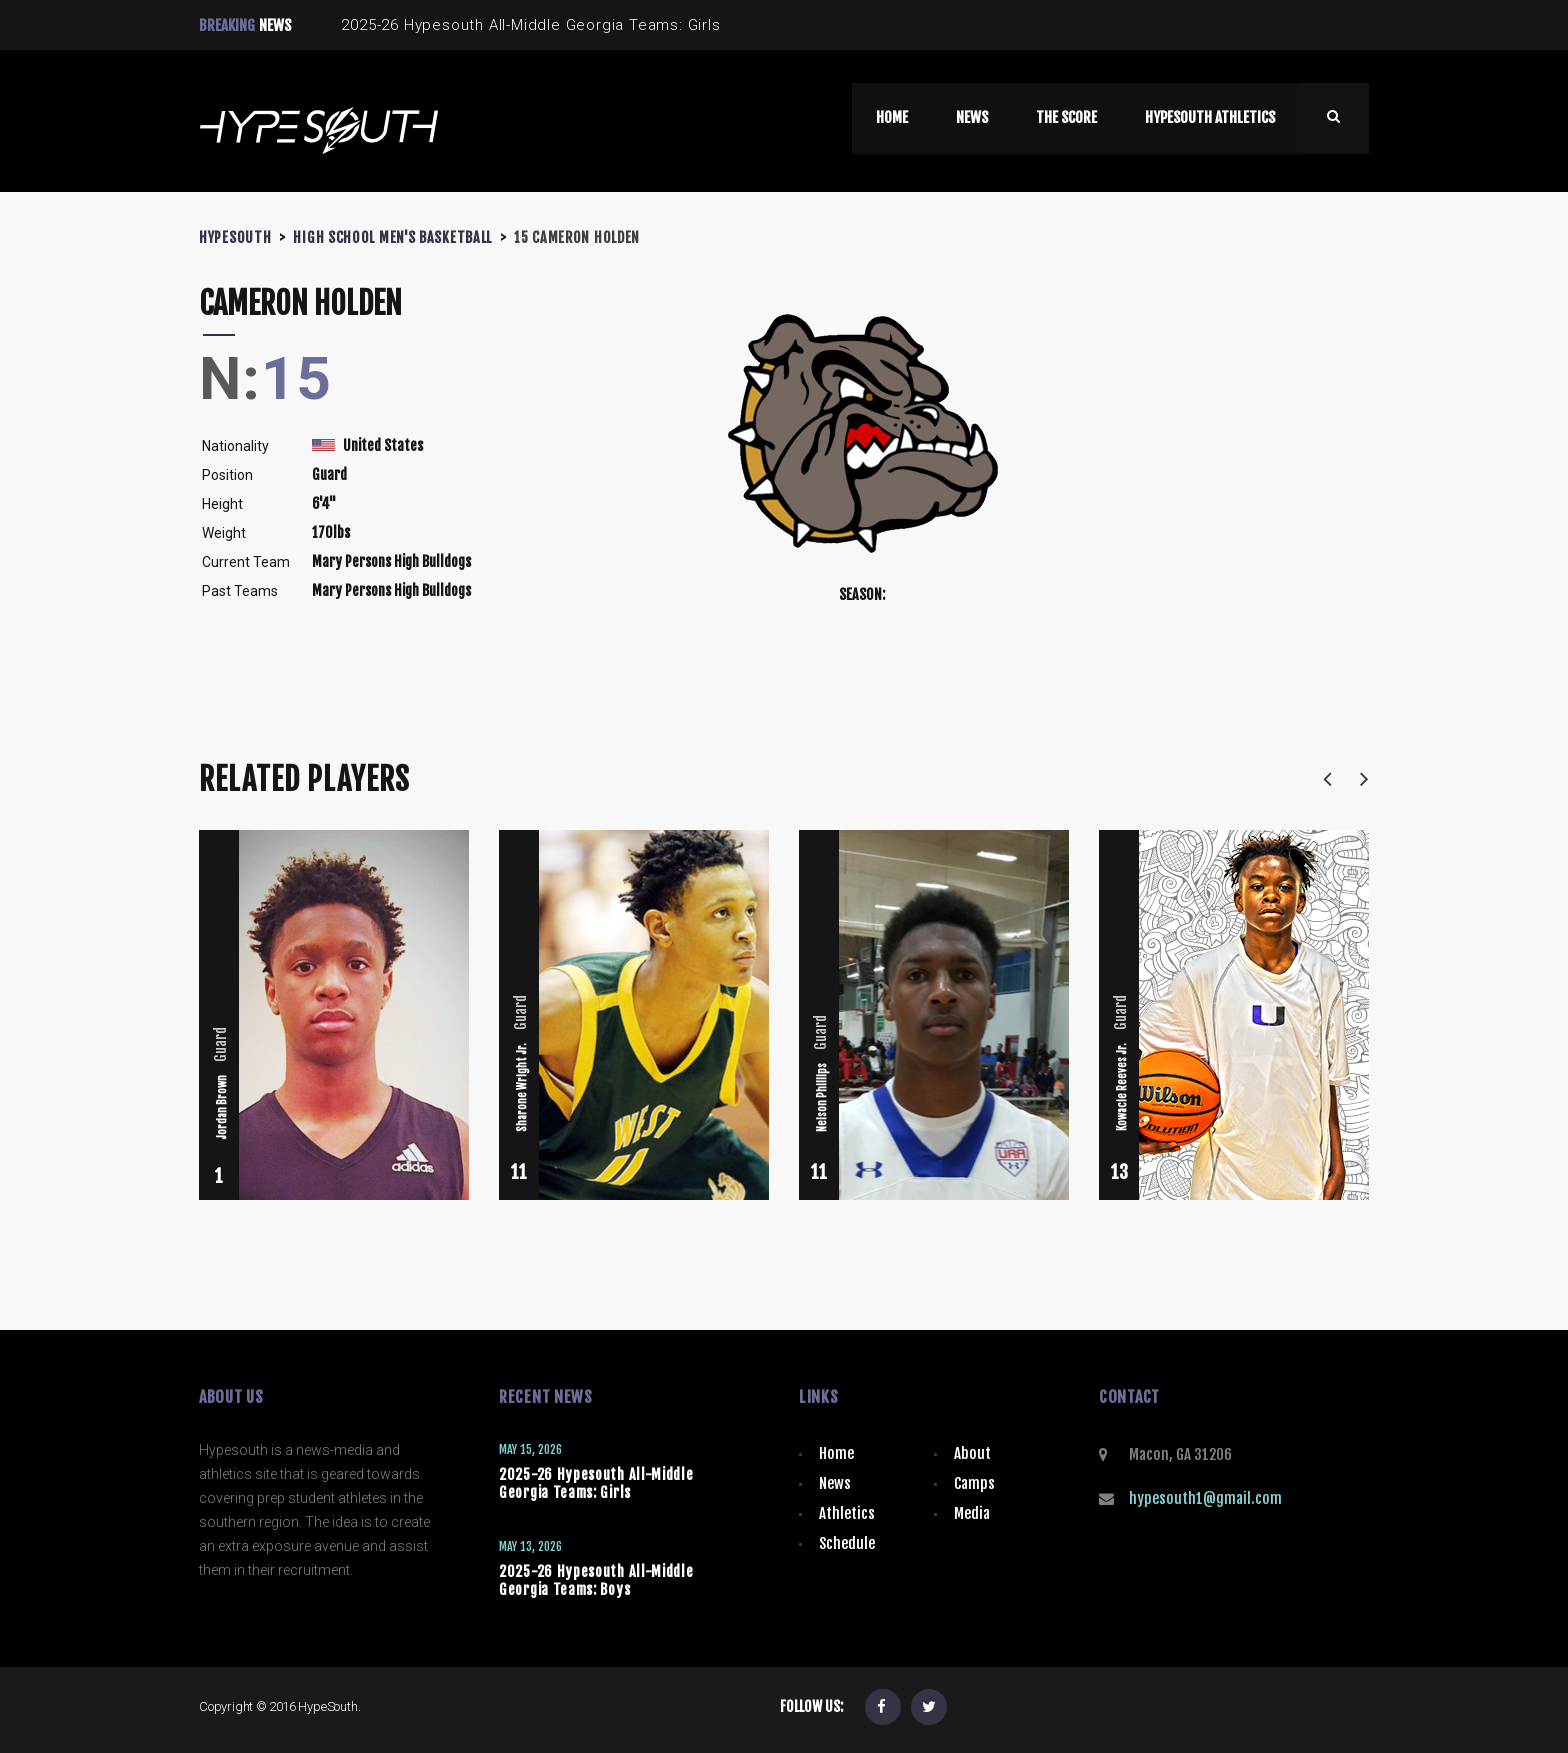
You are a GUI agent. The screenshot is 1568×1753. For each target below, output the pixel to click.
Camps (974, 1483)
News (835, 1483)
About (972, 1453)
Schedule (847, 1543)
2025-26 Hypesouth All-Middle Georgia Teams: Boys (596, 1580)
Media (972, 1513)
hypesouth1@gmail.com (1205, 1498)
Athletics (847, 1513)
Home (836, 1453)
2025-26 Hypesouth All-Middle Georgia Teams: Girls (596, 1483)
